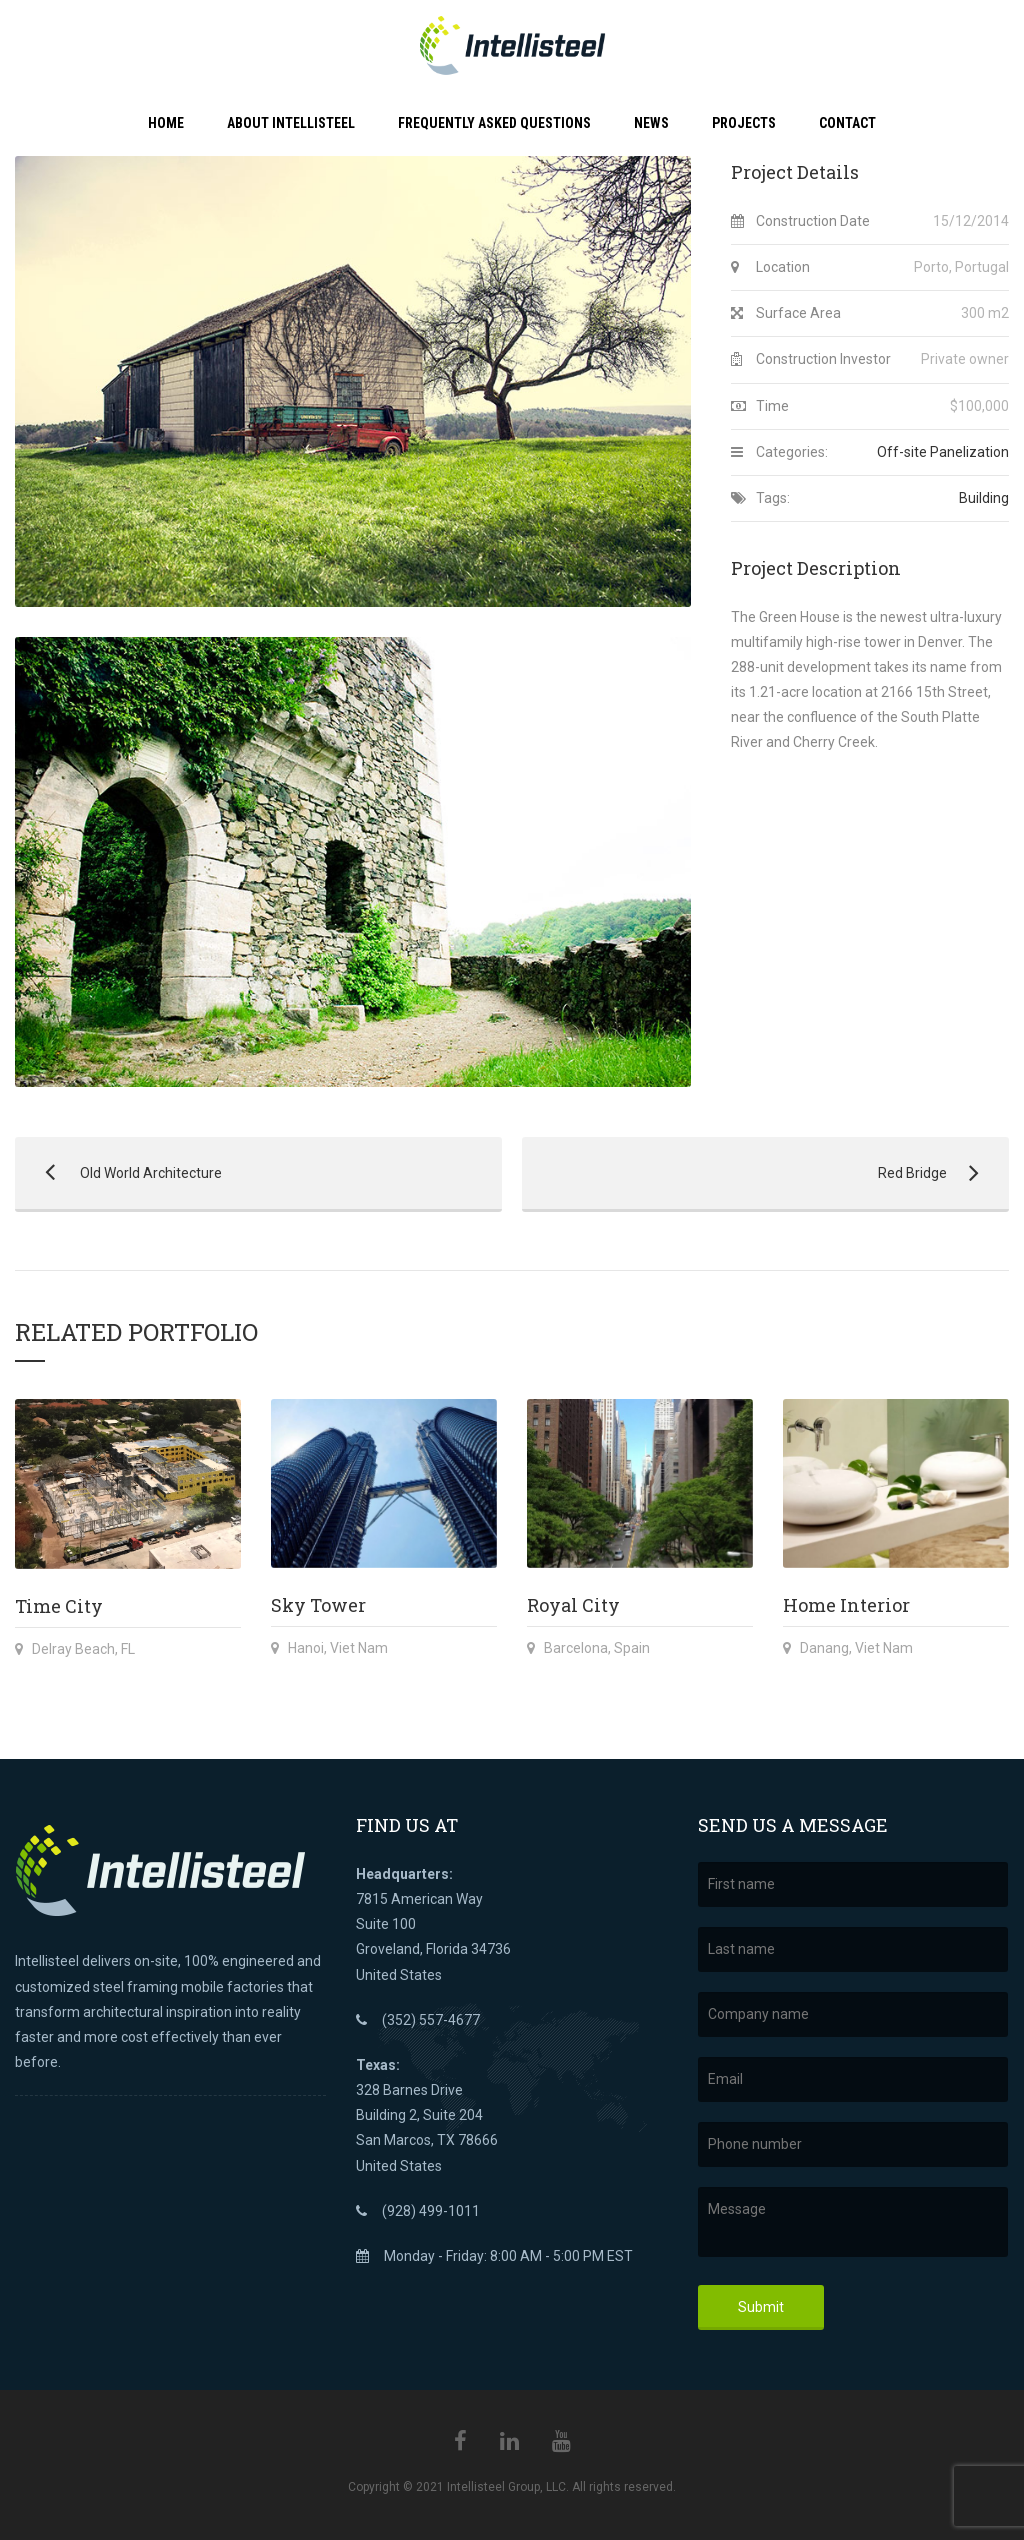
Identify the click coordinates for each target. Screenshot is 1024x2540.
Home (166, 123)
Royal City (573, 1605)
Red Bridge (755, 1173)
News (651, 123)
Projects (744, 123)
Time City (59, 1606)
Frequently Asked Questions (494, 123)
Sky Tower (318, 1605)
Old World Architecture (118, 1173)
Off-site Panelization (943, 452)
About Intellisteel (291, 123)
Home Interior (846, 1605)
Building (984, 498)
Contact (847, 123)
